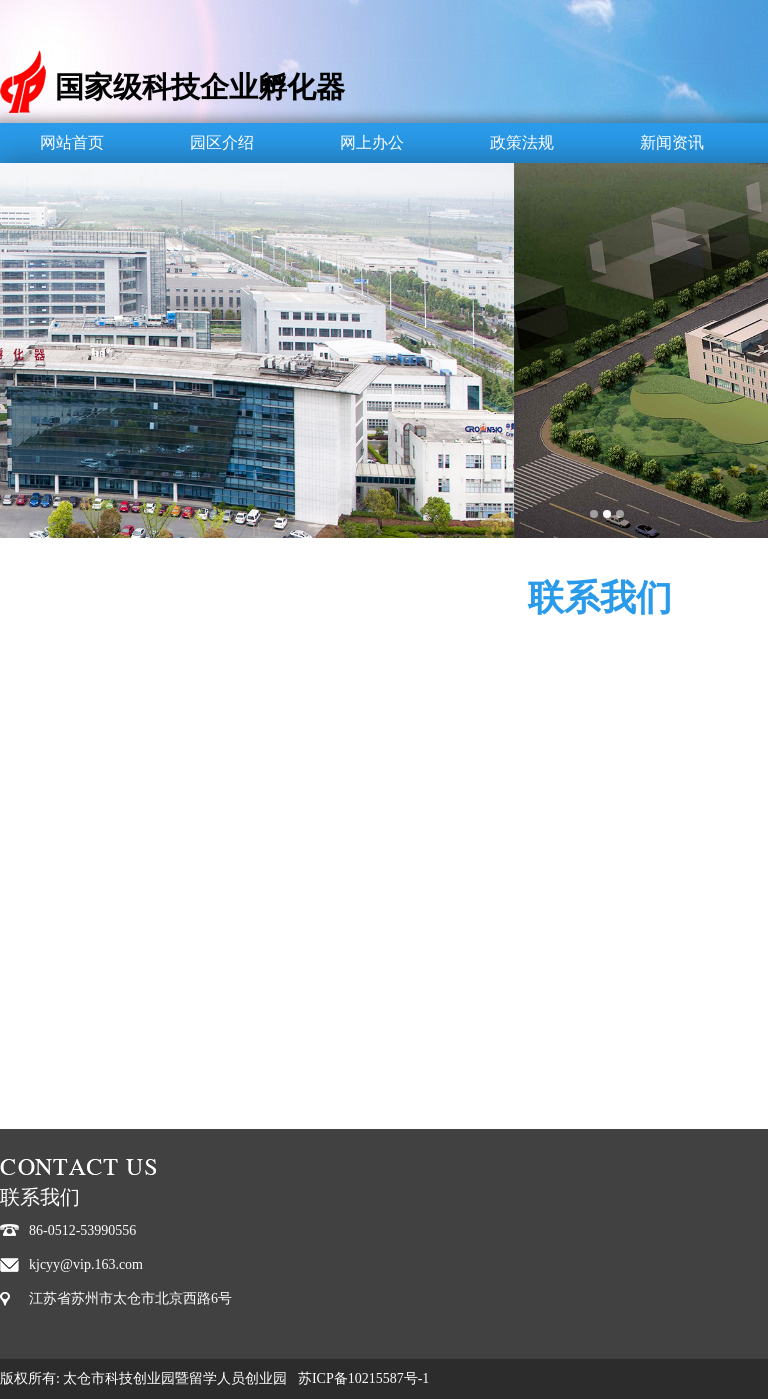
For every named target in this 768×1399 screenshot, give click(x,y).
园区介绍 (222, 142)
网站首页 (72, 142)
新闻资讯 (672, 142)
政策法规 (522, 142)
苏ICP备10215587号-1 (363, 1378)
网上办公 (372, 142)
